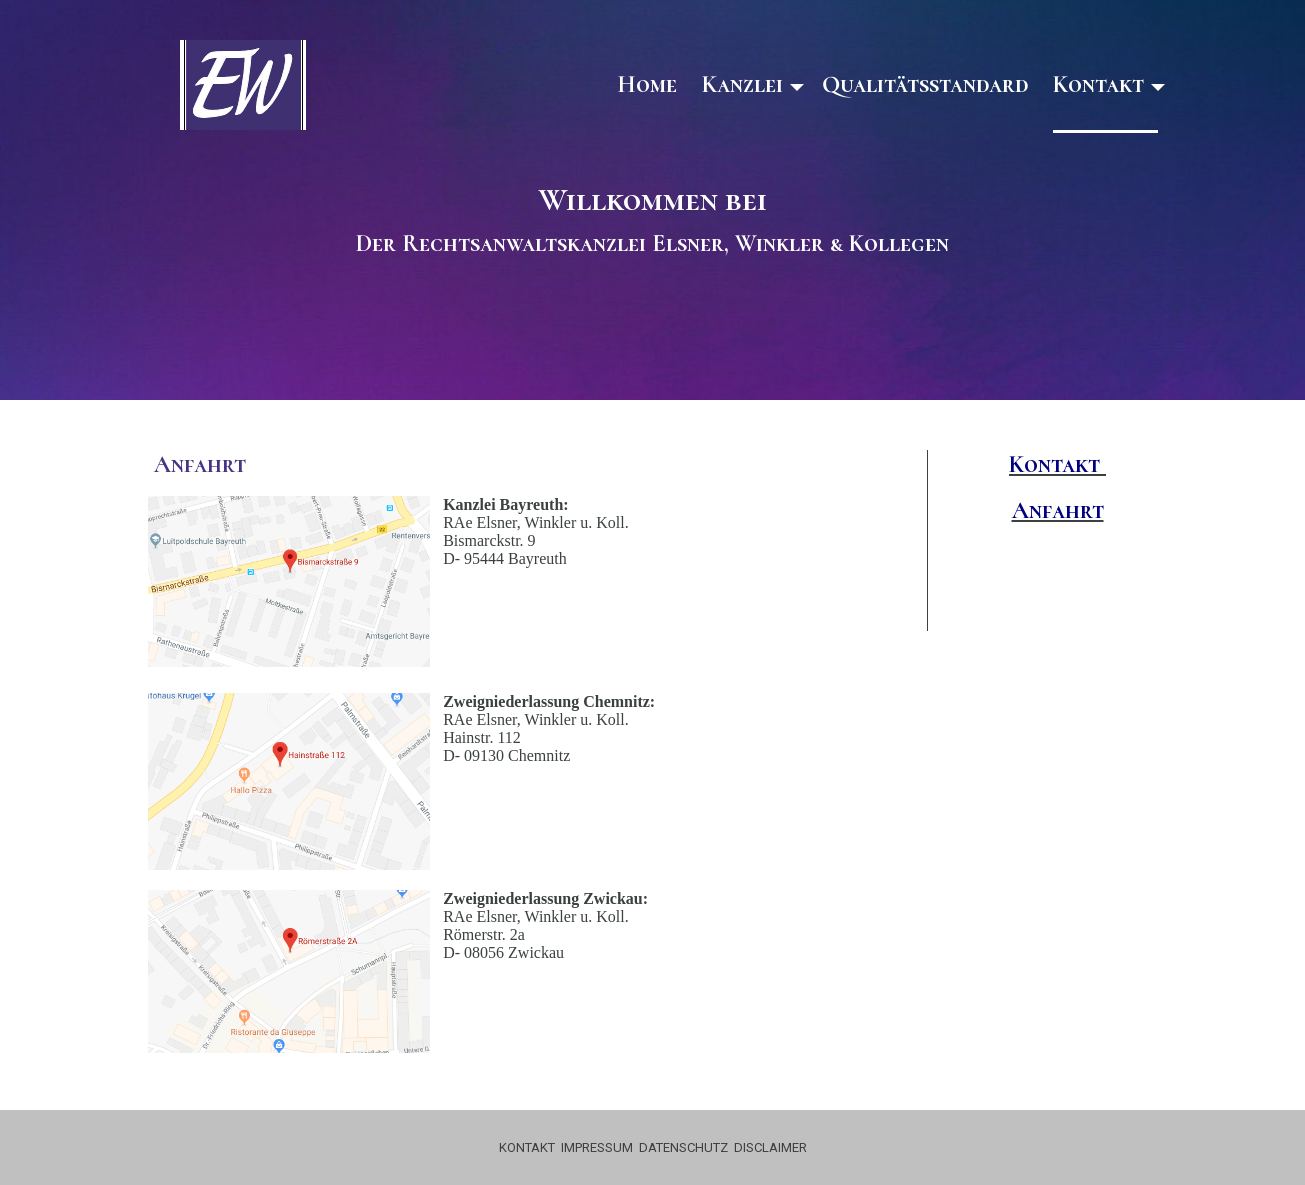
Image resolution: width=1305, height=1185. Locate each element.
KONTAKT (527, 1147)
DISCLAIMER (770, 1147)
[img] (243, 85)
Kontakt (1098, 84)
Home (647, 84)
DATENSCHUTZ (683, 1147)
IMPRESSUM (597, 1147)
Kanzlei (742, 84)
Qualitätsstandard (925, 84)
